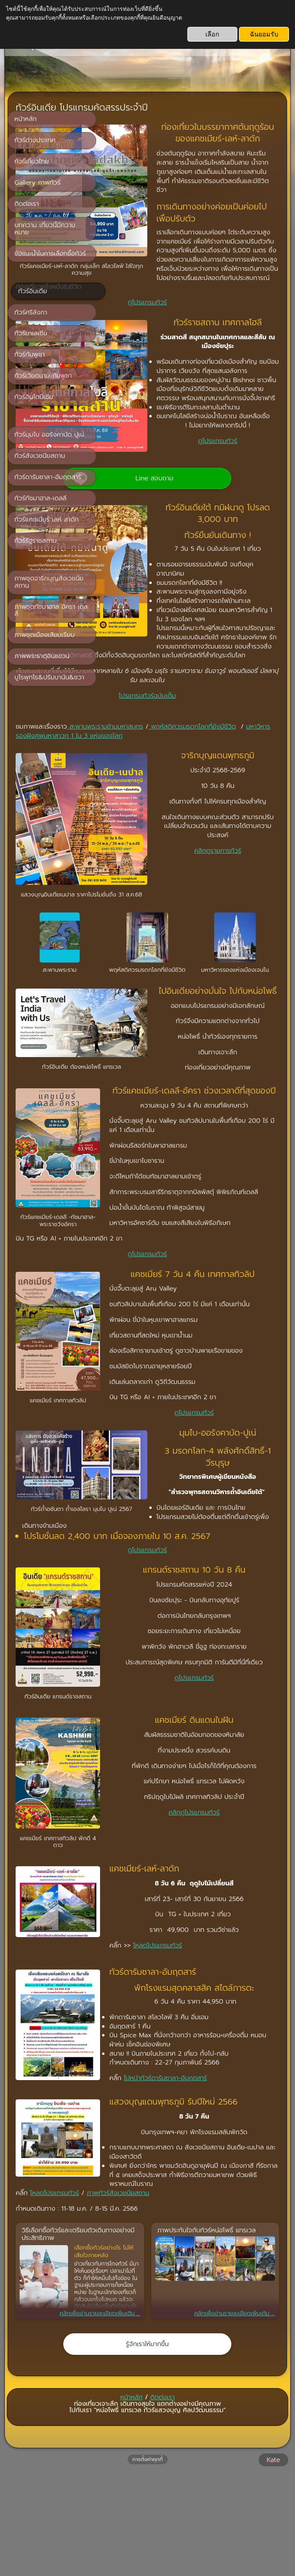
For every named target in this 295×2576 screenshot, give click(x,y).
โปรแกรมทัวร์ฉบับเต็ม (193, 743)
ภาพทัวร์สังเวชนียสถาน (209, 2294)
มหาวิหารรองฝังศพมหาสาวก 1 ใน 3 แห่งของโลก (191, 788)
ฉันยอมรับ (264, 34)
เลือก (212, 34)
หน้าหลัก (131, 2498)
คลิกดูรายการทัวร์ (192, 926)
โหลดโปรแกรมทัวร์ (154, 2026)
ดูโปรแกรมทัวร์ (193, 314)
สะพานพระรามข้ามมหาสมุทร (196, 774)
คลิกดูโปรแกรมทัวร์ (193, 1929)
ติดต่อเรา (163, 2498)
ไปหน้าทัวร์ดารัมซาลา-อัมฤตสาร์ (163, 2170)
